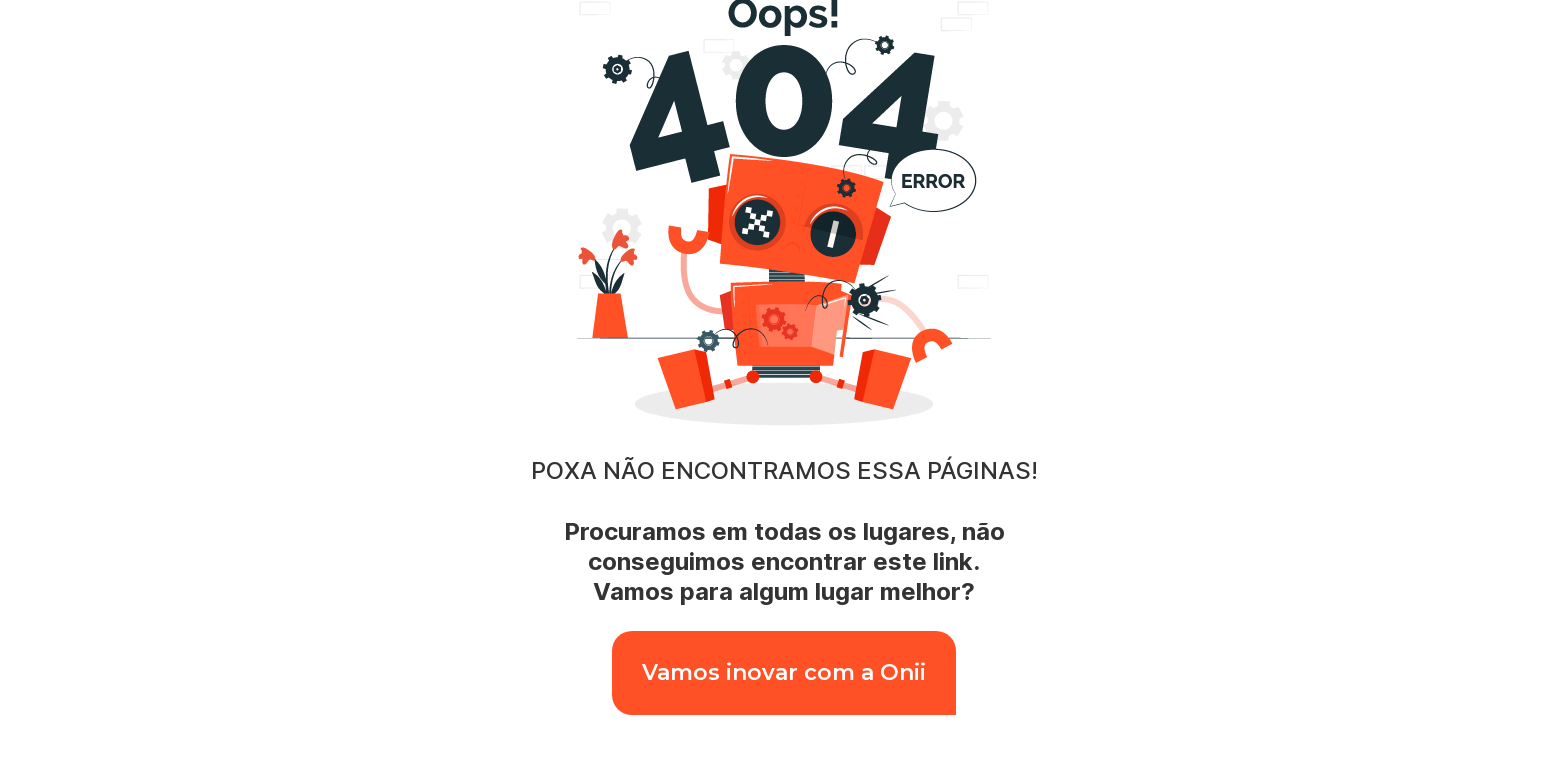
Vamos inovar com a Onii (784, 672)
